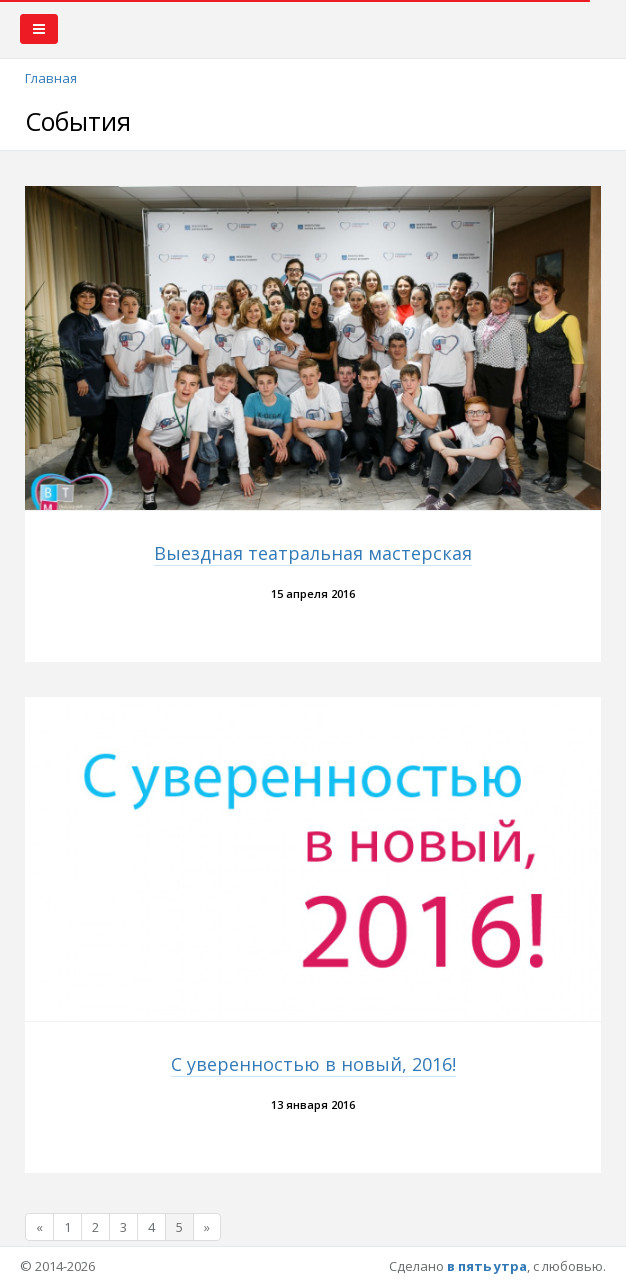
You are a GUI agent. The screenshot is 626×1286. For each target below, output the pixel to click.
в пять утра (487, 1266)
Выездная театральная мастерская (313, 553)
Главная (51, 78)
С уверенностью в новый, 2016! (313, 1064)
